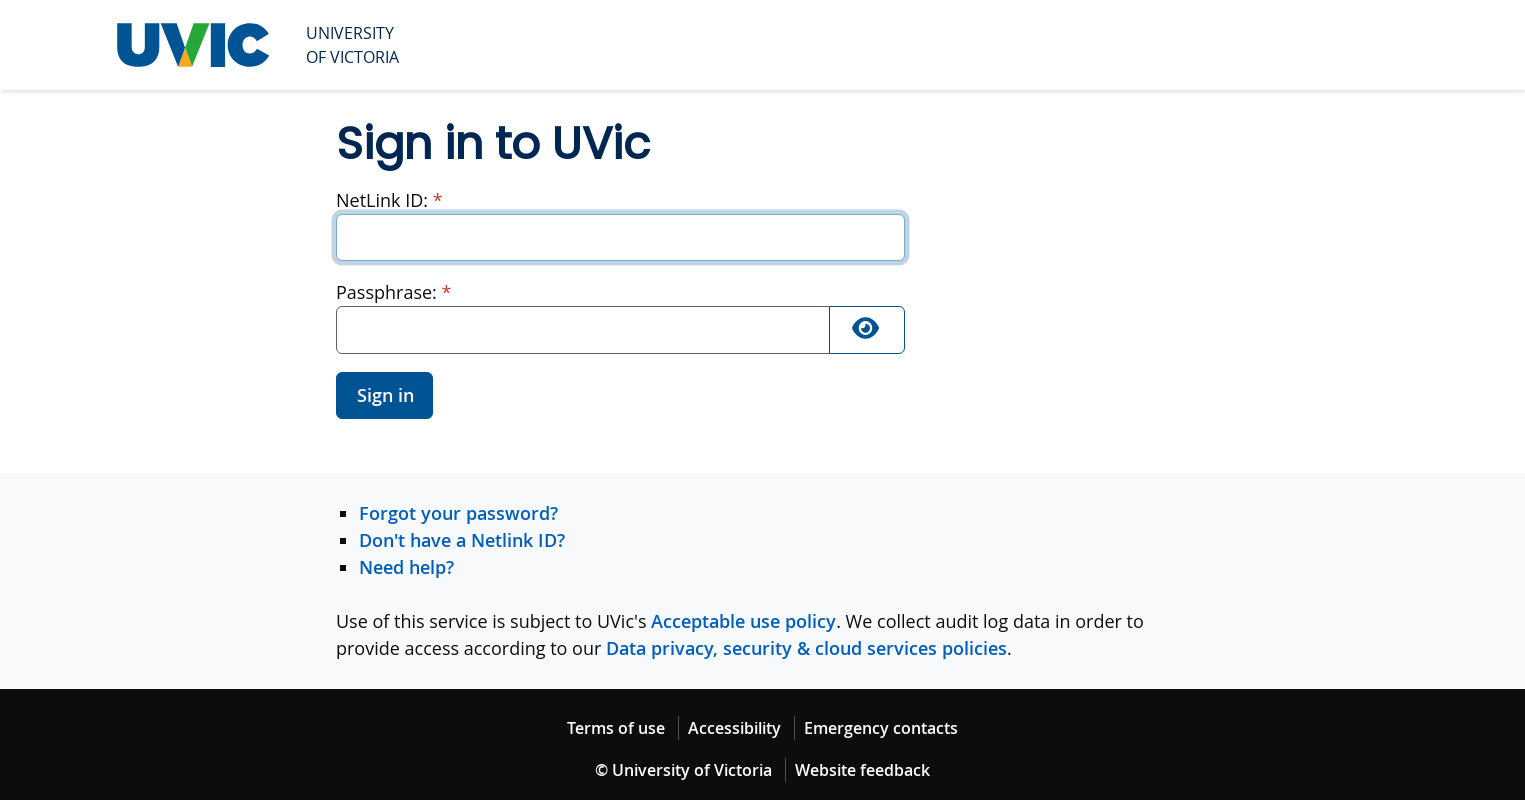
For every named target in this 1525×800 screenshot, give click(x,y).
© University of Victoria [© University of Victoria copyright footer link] (683, 770)
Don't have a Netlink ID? (462, 540)
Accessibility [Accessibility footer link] (734, 728)
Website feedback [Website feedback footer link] (862, 770)
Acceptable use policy (743, 621)
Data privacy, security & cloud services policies (806, 648)
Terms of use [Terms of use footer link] (616, 728)
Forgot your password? (458, 513)
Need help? (406, 567)
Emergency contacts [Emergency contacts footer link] (881, 728)
